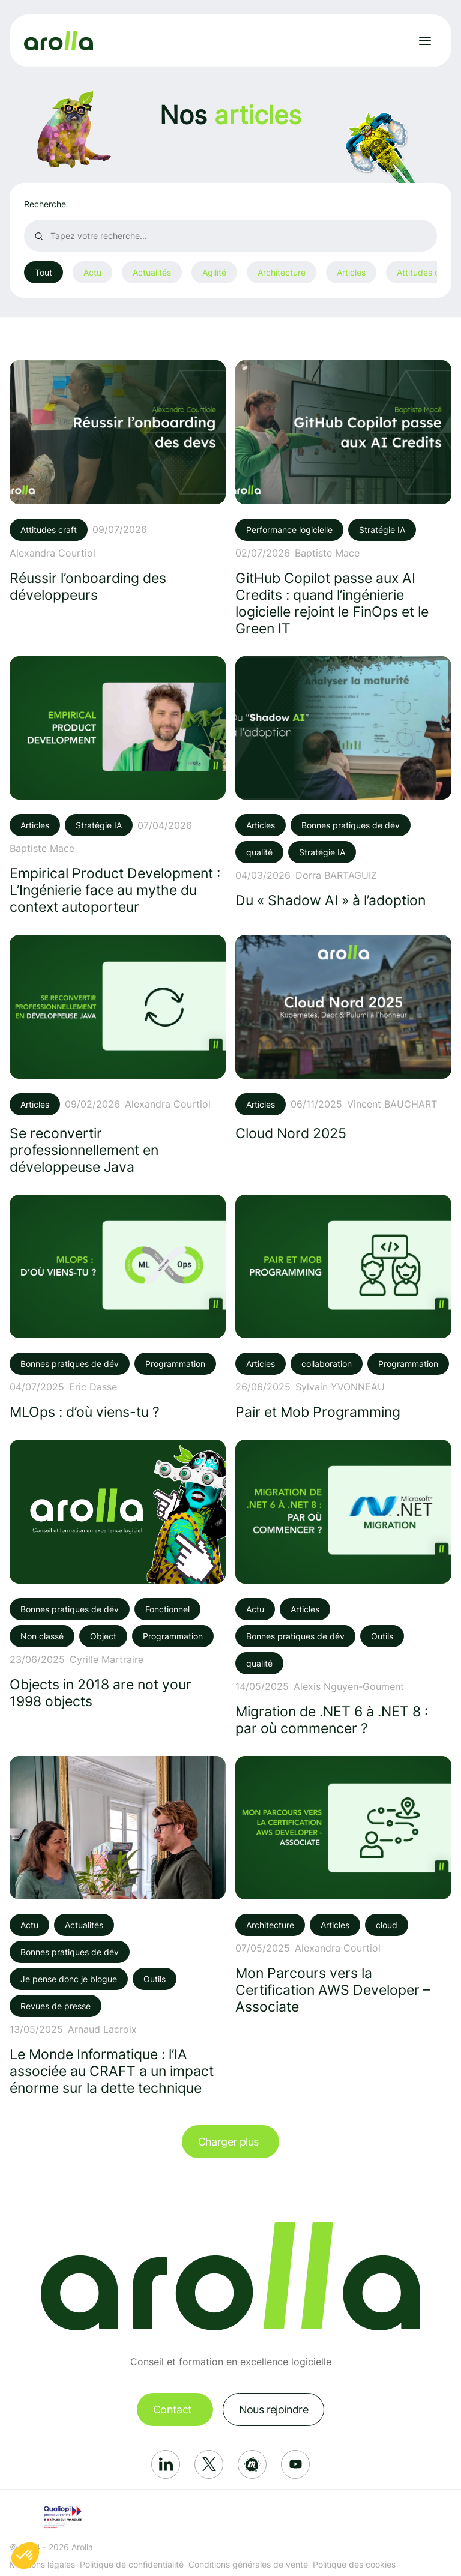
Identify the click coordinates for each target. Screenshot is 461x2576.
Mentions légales (42, 2564)
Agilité (214, 272)
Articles (351, 272)
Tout (43, 272)
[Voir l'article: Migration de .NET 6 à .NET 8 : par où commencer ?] (343, 1588)
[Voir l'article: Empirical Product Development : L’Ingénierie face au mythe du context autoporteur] (118, 785)
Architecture (282, 272)
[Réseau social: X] (208, 2464)
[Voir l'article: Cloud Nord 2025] (343, 1038)
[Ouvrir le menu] (425, 41)
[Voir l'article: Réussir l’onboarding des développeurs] (118, 481)
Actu (92, 272)
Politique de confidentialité (132, 2564)
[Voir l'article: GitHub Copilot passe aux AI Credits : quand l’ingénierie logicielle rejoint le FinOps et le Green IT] (343, 498)
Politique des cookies (354, 2564)
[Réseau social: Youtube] (295, 2464)
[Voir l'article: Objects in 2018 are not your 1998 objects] (118, 1574)
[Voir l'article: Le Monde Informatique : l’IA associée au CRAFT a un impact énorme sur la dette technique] (118, 1926)
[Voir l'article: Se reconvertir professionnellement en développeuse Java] (118, 1055)
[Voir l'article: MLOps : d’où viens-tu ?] (118, 1307)
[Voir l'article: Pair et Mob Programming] (343, 1307)
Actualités (152, 272)
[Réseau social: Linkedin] (165, 2464)
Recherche (45, 204)
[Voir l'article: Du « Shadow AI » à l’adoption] (343, 782)
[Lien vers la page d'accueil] (58, 41)
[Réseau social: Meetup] (252, 2464)
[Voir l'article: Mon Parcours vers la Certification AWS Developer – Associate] (343, 1885)
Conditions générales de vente (248, 2564)
